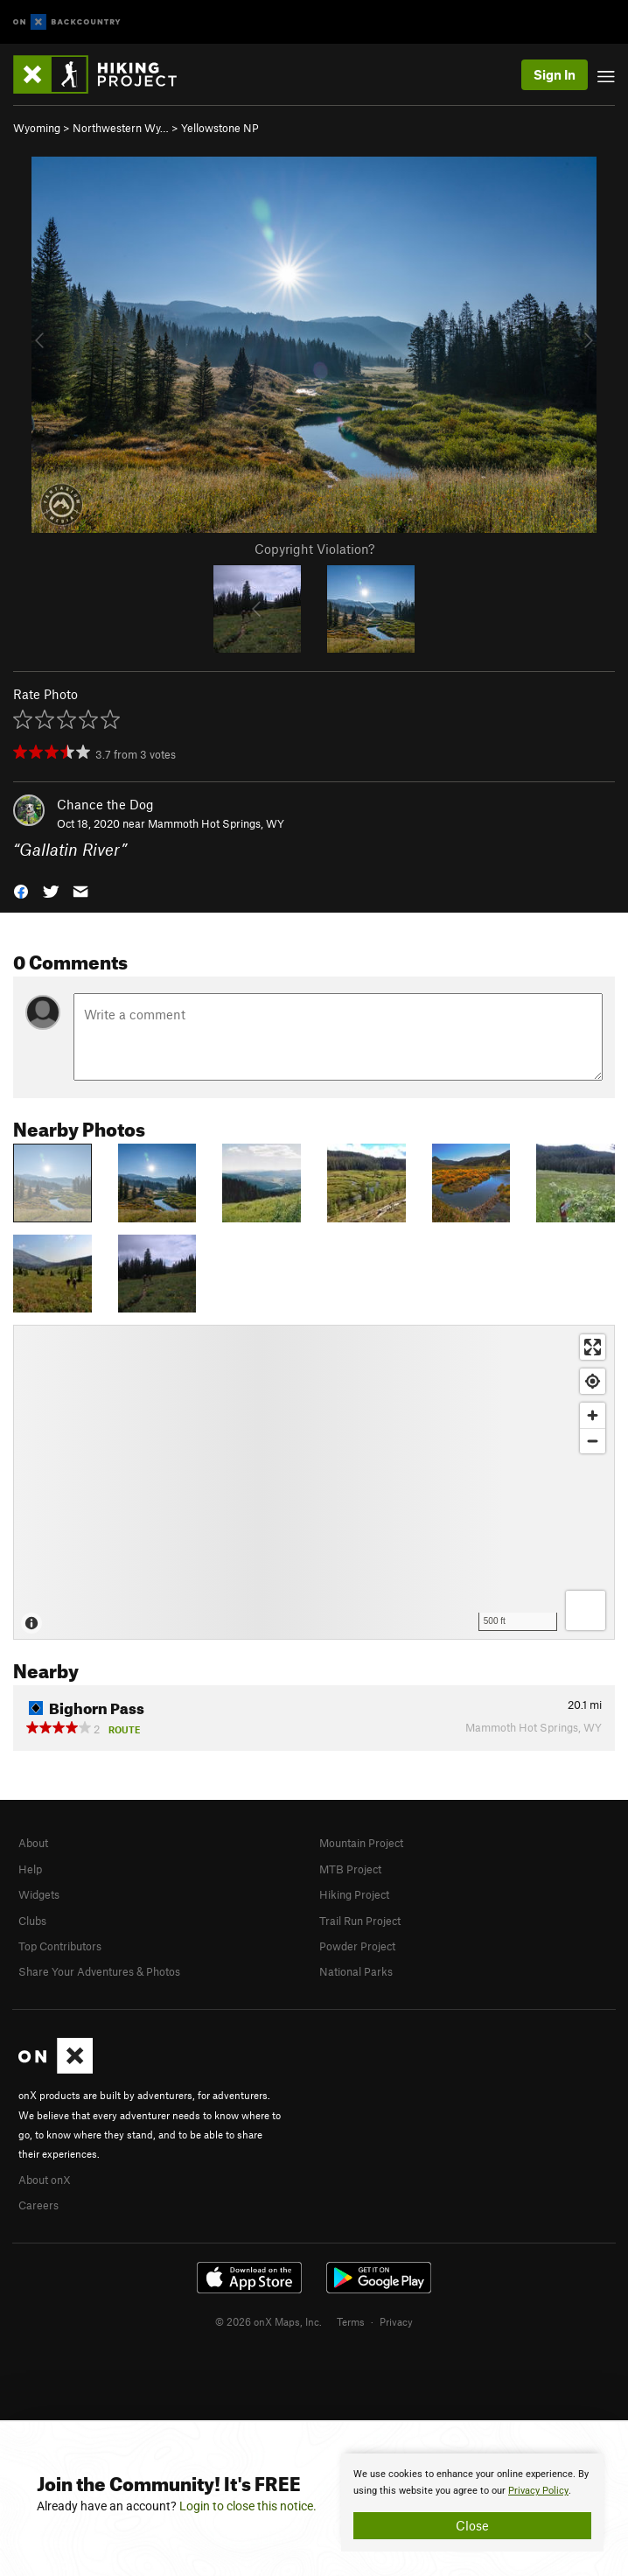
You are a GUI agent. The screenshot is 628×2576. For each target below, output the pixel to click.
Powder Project (357, 1946)
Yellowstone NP (220, 128)
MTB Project (350, 1869)
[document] (472, 2502)
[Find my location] (592, 1381)
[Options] (585, 1610)
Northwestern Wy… (121, 128)
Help (30, 1869)
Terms (351, 2321)
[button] (21, 890)
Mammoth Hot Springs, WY (216, 823)
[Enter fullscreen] (592, 1347)
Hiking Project (354, 1894)
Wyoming (36, 128)
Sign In (555, 74)
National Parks (356, 1971)
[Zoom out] (592, 1440)
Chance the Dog (105, 804)
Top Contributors (59, 1946)
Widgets (38, 1894)
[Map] (314, 1482)
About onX (44, 2180)
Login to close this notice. (248, 2506)
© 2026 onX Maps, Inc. (268, 2321)
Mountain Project (361, 1843)
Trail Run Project (360, 1921)
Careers (38, 2205)
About (33, 1843)
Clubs (32, 1921)
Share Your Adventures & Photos (99, 1971)
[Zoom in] (592, 1415)
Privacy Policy (538, 2490)
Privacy (396, 2321)
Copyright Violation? (314, 548)
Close (472, 2525)
